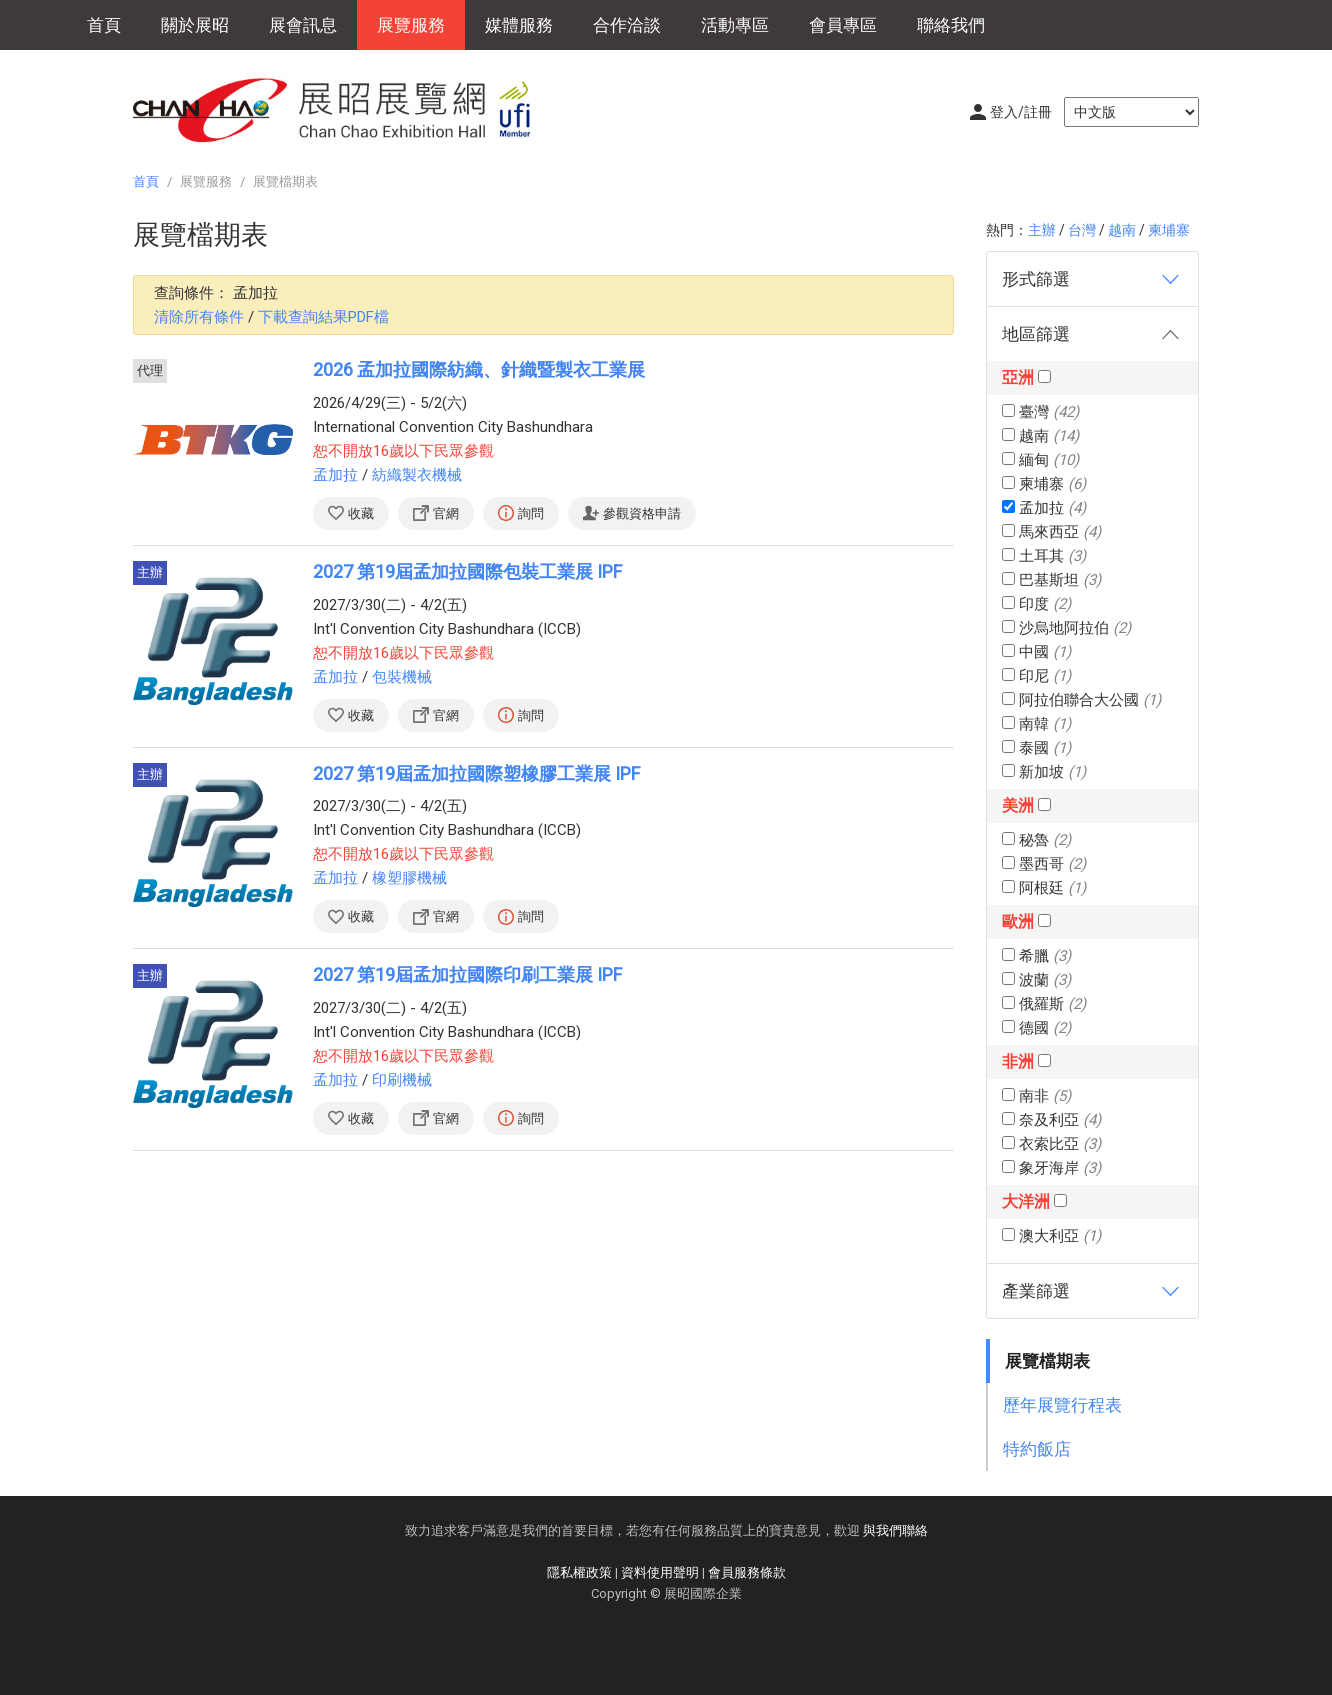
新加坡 (1044, 772)
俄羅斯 (1044, 1004)
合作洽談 (627, 25)
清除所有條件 (199, 317)
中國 (1036, 652)
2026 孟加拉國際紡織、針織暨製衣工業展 (479, 369)
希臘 (1036, 956)
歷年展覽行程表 (1062, 1405)
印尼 (1036, 676)
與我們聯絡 (895, 1530)
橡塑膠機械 (409, 878)
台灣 (1082, 230)
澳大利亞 (1051, 1236)
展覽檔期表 (1047, 1361)
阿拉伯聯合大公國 (1081, 700)
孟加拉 (1044, 508)
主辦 (1042, 230)
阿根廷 (1044, 888)
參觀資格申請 (642, 513)
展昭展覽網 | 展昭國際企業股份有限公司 (343, 110)
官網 (446, 513)
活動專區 (735, 25)
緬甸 (1040, 460)
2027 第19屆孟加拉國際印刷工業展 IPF (467, 974)
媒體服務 (519, 25)
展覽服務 (411, 25)
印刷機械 (402, 1080)
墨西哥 (1044, 864)
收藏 (361, 513)
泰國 (1036, 748)
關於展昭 (195, 25)
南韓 (1036, 724)
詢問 (531, 513)
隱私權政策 (579, 1572)
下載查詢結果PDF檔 (323, 317)
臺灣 (1040, 412)
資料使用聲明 (660, 1572)
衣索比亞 (1051, 1144)
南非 (1036, 1096)
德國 (1036, 1028)
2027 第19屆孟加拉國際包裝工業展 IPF (467, 571)
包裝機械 (402, 677)
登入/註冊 (1021, 112)
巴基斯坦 (1051, 580)
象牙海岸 (1051, 1168)
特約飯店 (1037, 1449)
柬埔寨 (1169, 230)
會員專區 (843, 25)
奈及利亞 (1051, 1120)
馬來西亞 (1051, 532)
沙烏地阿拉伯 (1066, 628)
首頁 (104, 25)
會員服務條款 (747, 1572)
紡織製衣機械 (417, 475)
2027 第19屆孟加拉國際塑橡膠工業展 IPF (476, 773)
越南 (1122, 230)
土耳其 (1044, 556)
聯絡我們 (951, 25)
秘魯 (1036, 840)
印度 (1036, 604)
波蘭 (1036, 980)
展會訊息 (303, 25)
